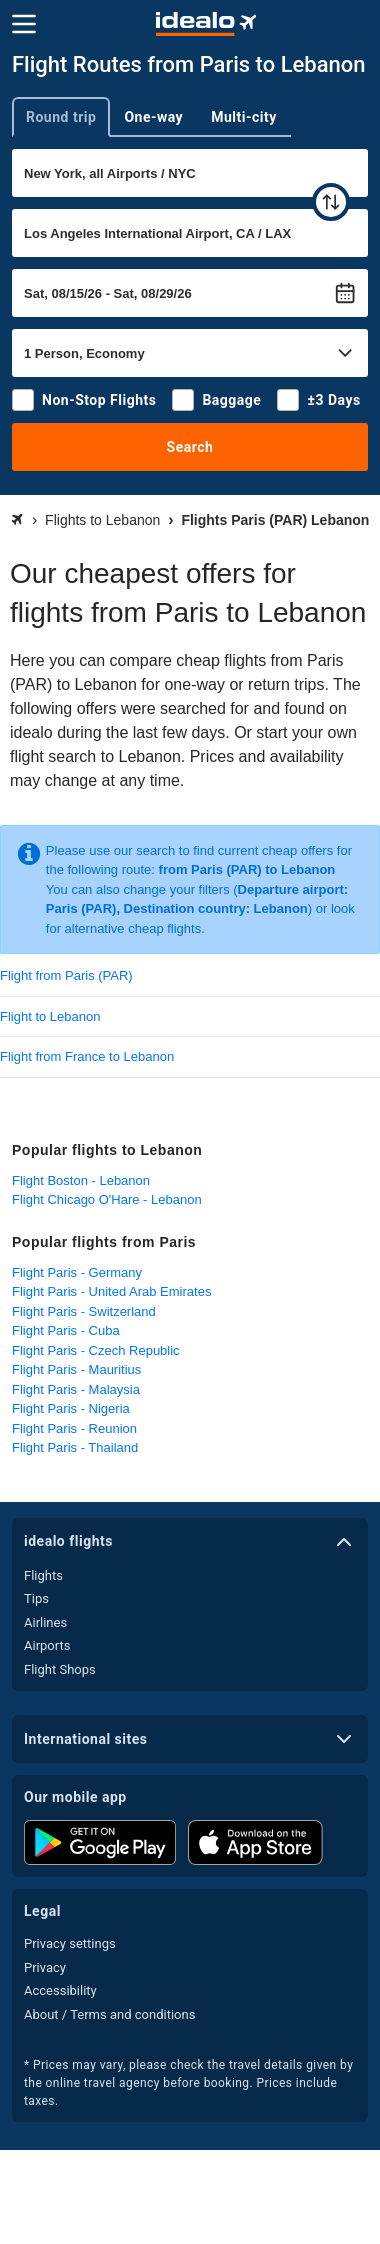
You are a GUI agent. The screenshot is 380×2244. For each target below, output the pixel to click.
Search (190, 447)
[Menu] (24, 24)
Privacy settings (70, 1943)
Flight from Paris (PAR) (66, 975)
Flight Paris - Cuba (66, 1330)
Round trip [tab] (61, 117)
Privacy (45, 1967)
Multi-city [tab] (244, 117)
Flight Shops (60, 1669)
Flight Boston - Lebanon (81, 1180)
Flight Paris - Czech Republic (96, 1350)
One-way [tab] (153, 117)
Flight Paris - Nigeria (71, 1408)
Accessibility (60, 1990)
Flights (43, 1575)
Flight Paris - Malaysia (76, 1389)
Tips (36, 1598)
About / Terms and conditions (109, 2014)
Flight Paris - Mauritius (76, 1369)
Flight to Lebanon (50, 1016)
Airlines (45, 1622)
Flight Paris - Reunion (74, 1428)
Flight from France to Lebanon (87, 1056)
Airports (47, 1645)
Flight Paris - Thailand (75, 1447)
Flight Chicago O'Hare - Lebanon (107, 1199)
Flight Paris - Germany (77, 1272)
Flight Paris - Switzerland (84, 1311)
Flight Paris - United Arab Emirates (111, 1291)
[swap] (331, 202)
